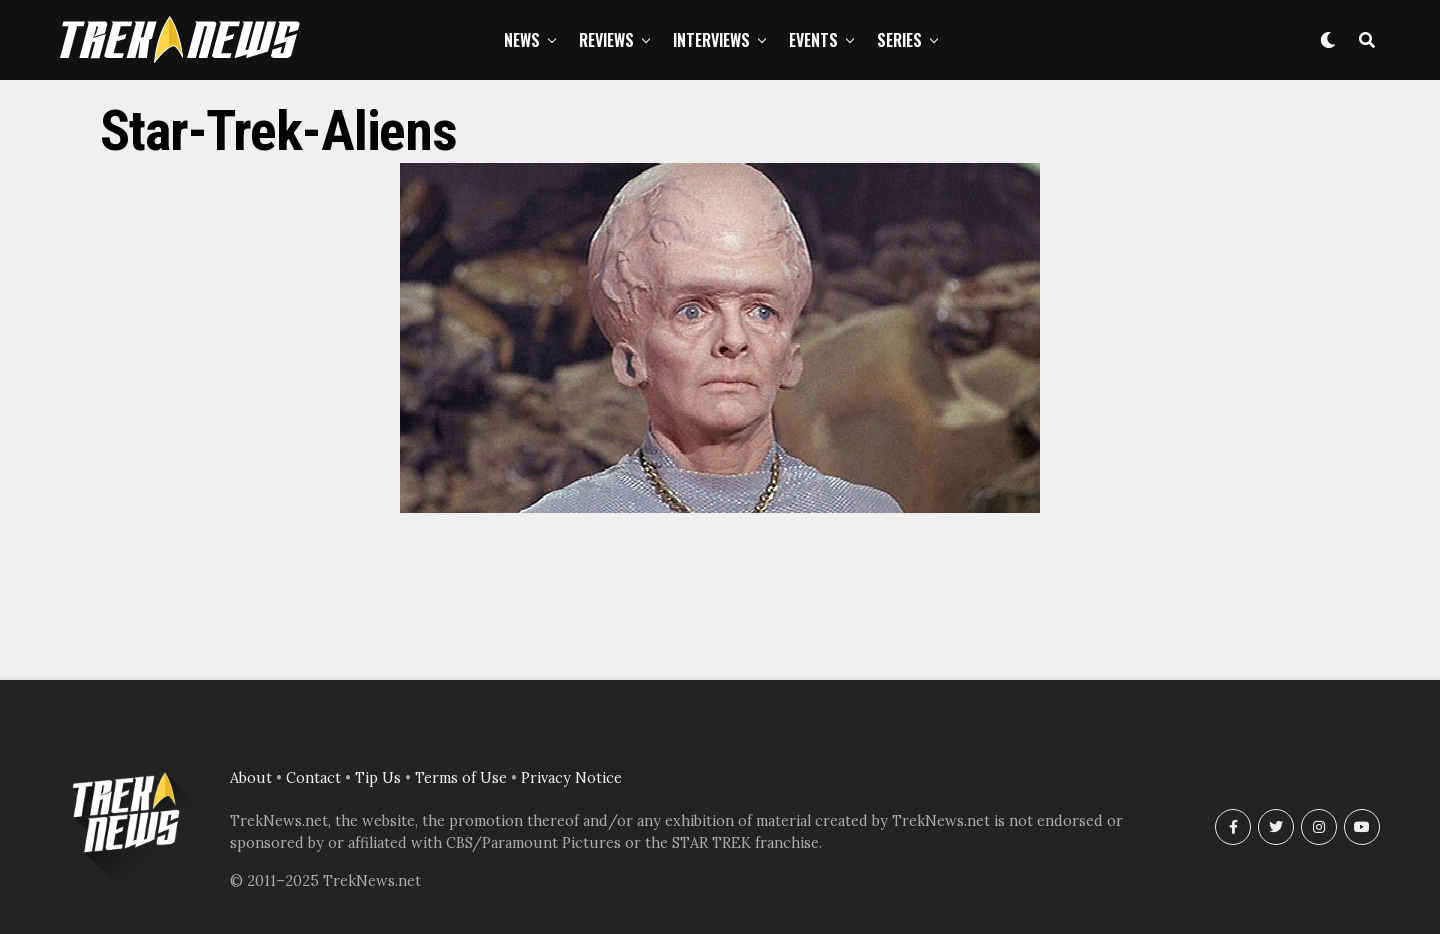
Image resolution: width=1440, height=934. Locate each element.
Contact (313, 778)
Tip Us (378, 778)
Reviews (606, 40)
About (251, 778)
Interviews (711, 40)
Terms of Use (461, 778)
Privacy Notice (571, 778)
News (522, 40)
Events (813, 40)
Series (899, 40)
